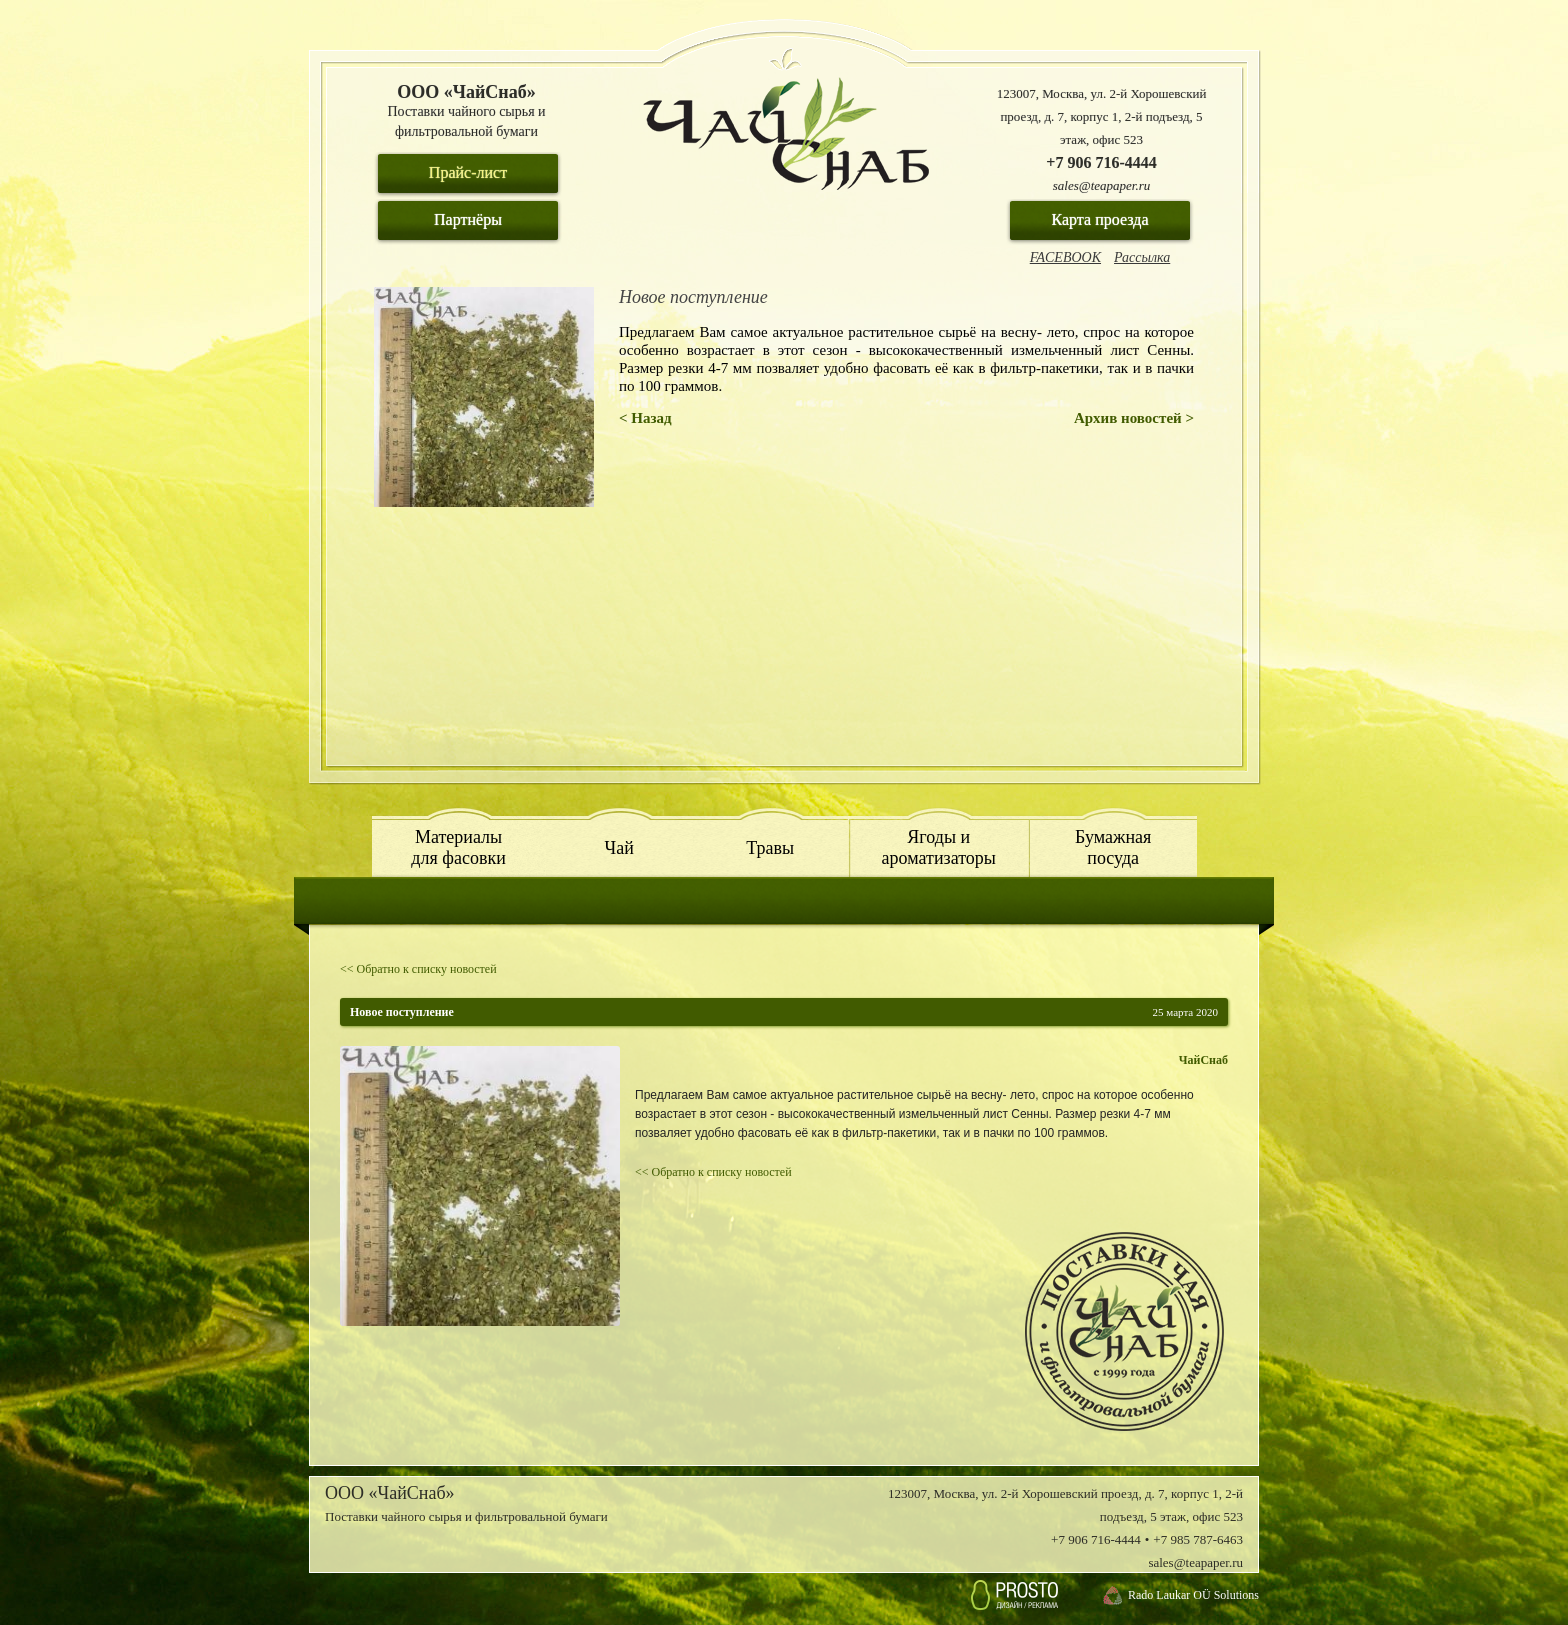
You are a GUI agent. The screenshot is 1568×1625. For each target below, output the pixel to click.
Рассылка (1142, 257)
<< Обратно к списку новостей (418, 969)
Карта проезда (1100, 219)
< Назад (645, 418)
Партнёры (468, 219)
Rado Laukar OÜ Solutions (1193, 1595)
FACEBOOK (1065, 257)
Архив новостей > (1134, 418)
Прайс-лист (468, 172)
